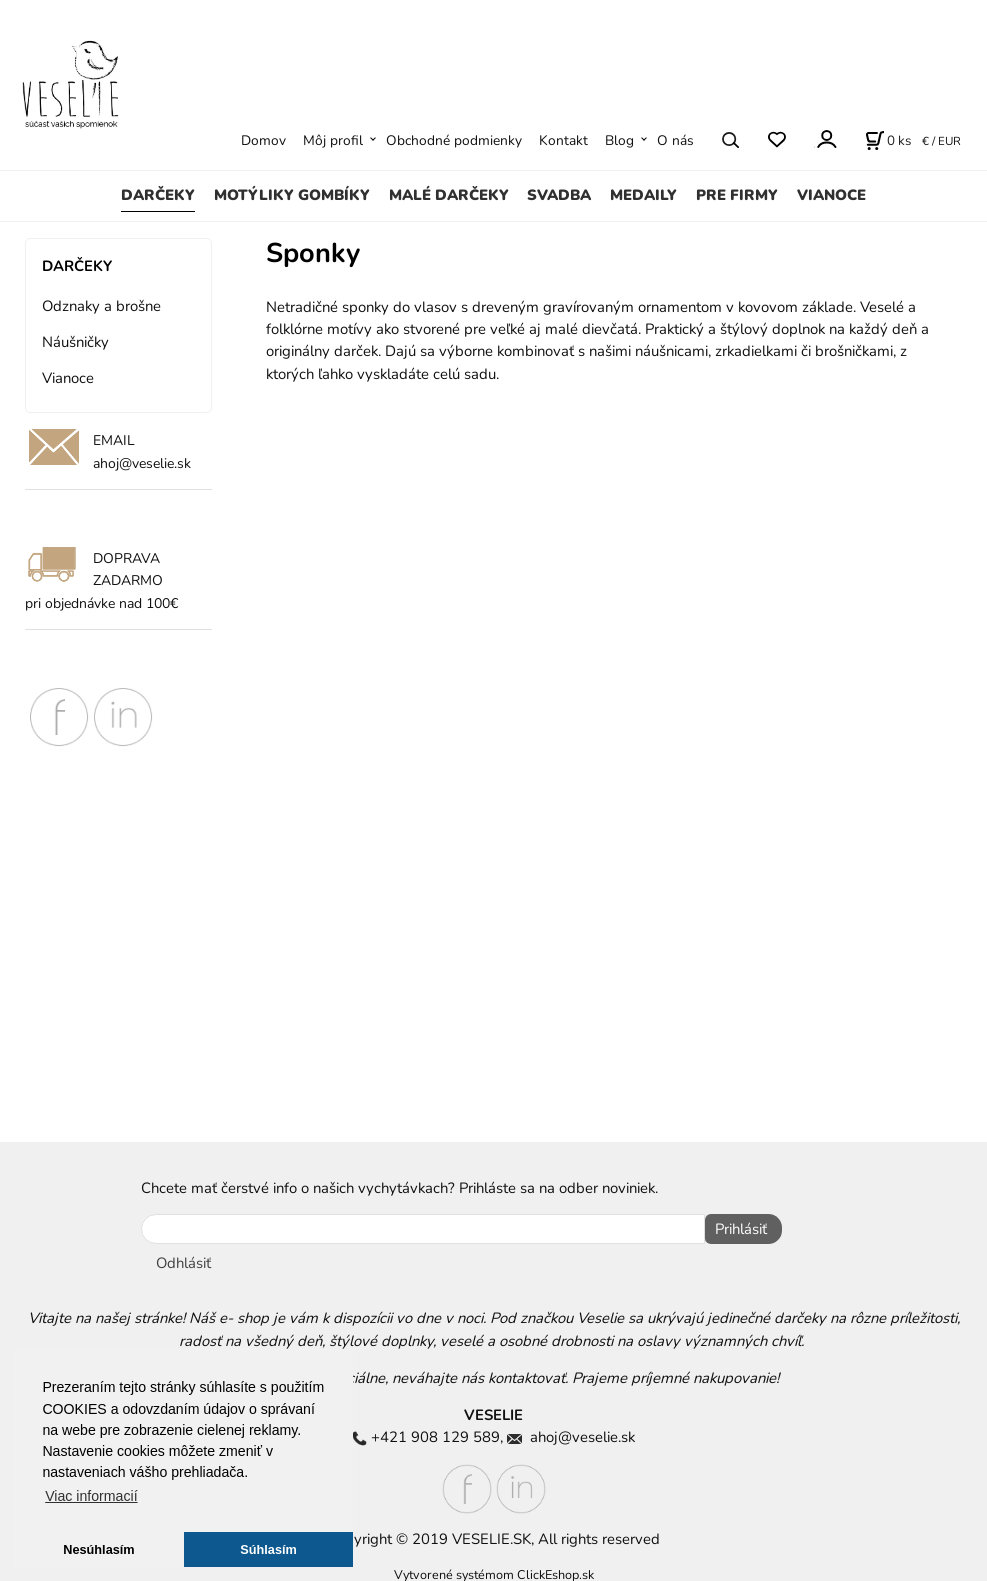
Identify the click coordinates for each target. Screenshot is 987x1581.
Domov (263, 140)
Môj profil (333, 140)
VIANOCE (831, 195)
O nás (675, 140)
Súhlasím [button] (268, 1549)
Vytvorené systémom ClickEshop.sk (494, 1569)
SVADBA (559, 195)
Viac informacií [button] (91, 1496)
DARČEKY (158, 195)
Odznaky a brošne (101, 306)
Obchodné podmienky (454, 140)
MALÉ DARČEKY (449, 195)
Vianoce (68, 378)
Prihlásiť (736, 1229)
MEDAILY (643, 195)
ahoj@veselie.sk (142, 463)
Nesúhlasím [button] (98, 1549)
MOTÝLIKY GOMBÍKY (292, 195)
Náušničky (75, 342)
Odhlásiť (183, 1258)
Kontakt (563, 140)
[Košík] (888, 140)
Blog (619, 140)
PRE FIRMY (737, 195)
